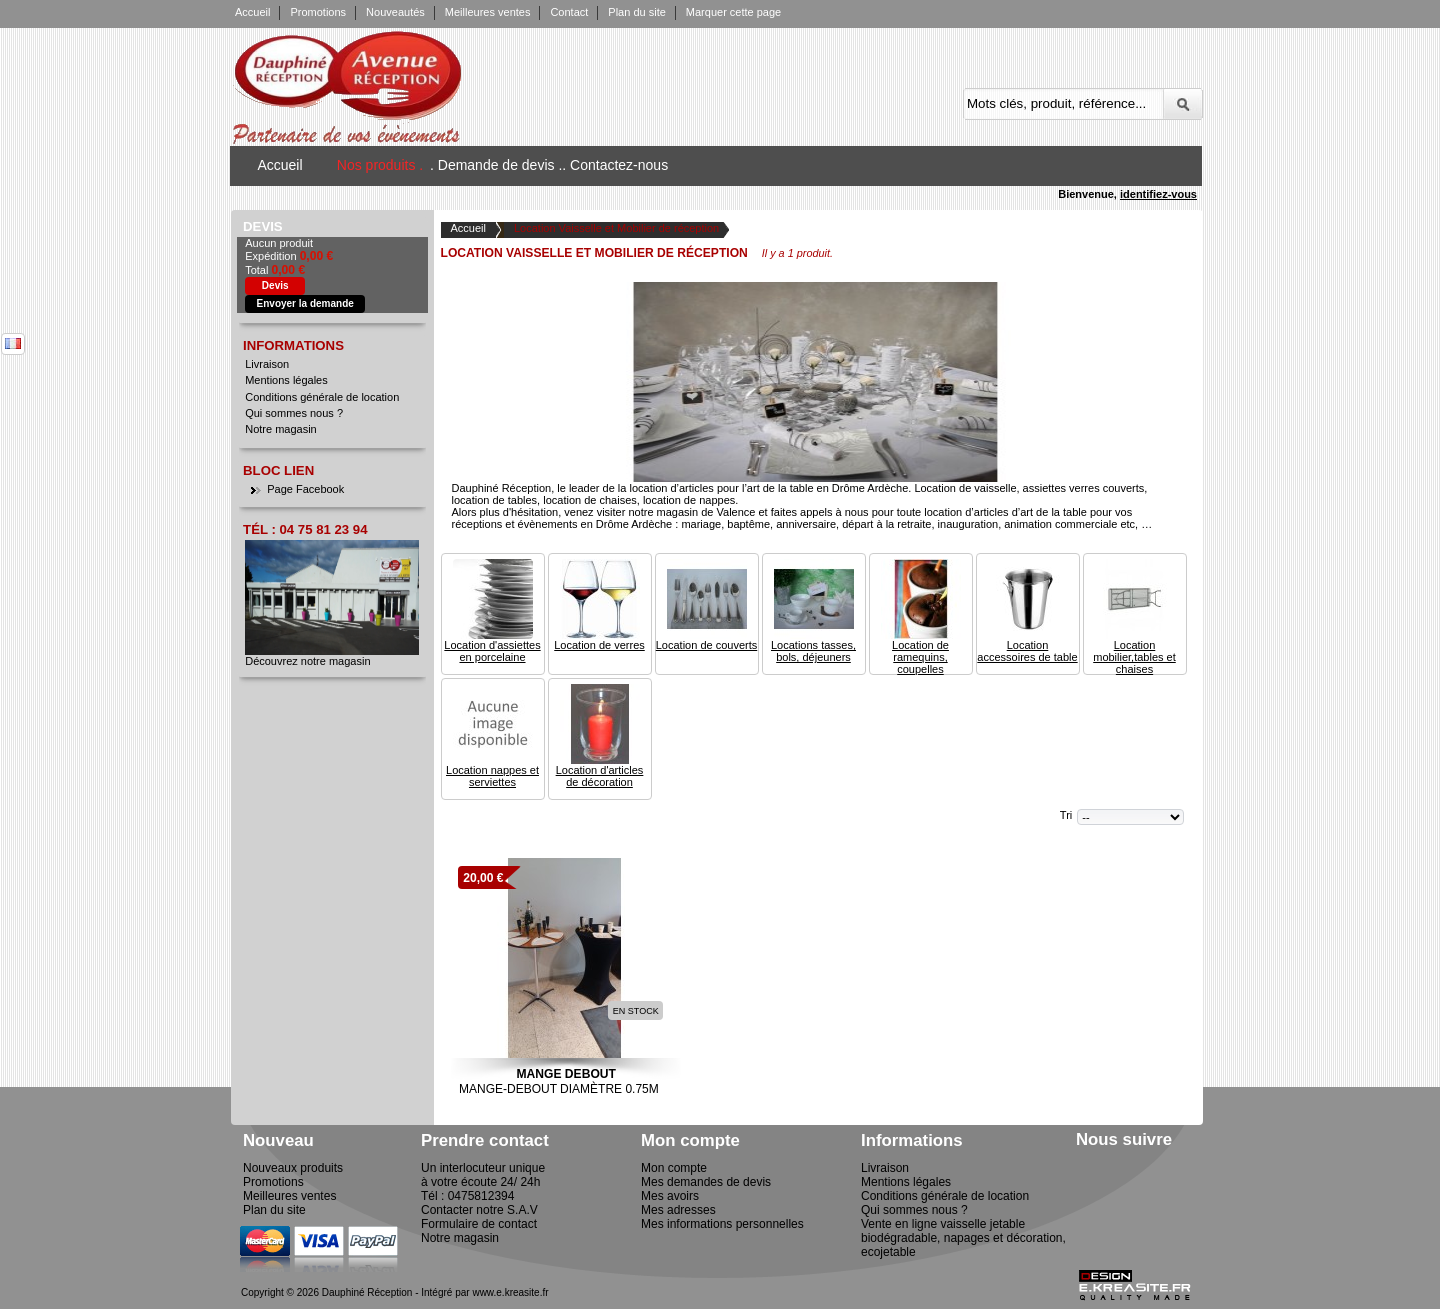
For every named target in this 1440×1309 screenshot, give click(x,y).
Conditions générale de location (322, 397)
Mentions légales (286, 380)
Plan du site (636, 12)
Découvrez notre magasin (307, 661)
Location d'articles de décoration (600, 776)
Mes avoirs (670, 1196)
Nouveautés (395, 12)
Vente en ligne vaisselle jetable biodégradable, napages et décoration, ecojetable (963, 1238)
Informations (293, 345)
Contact (569, 12)
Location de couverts (707, 645)
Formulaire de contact (479, 1224)
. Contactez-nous (615, 165)
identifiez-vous (1158, 194)
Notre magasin (281, 429)
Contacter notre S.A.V (479, 1210)
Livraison (267, 364)
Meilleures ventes (488, 12)
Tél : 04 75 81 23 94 (305, 529)
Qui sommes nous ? (294, 413)
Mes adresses (678, 1210)
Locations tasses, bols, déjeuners (813, 651)
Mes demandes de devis (706, 1182)
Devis (263, 226)
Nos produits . (380, 165)
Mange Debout (565, 1074)
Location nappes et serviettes (492, 776)
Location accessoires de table (1027, 651)
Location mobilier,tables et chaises (1134, 657)
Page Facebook (305, 489)
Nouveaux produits (293, 1168)
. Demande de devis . (496, 165)
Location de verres (599, 645)
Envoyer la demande (305, 303)
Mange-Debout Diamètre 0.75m (562, 1089)
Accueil (252, 12)
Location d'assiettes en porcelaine (492, 651)
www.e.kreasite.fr (510, 1292)
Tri (1066, 815)
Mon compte (674, 1168)
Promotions (318, 12)
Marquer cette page (733, 12)
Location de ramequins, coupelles (920, 657)
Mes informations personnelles (722, 1224)
